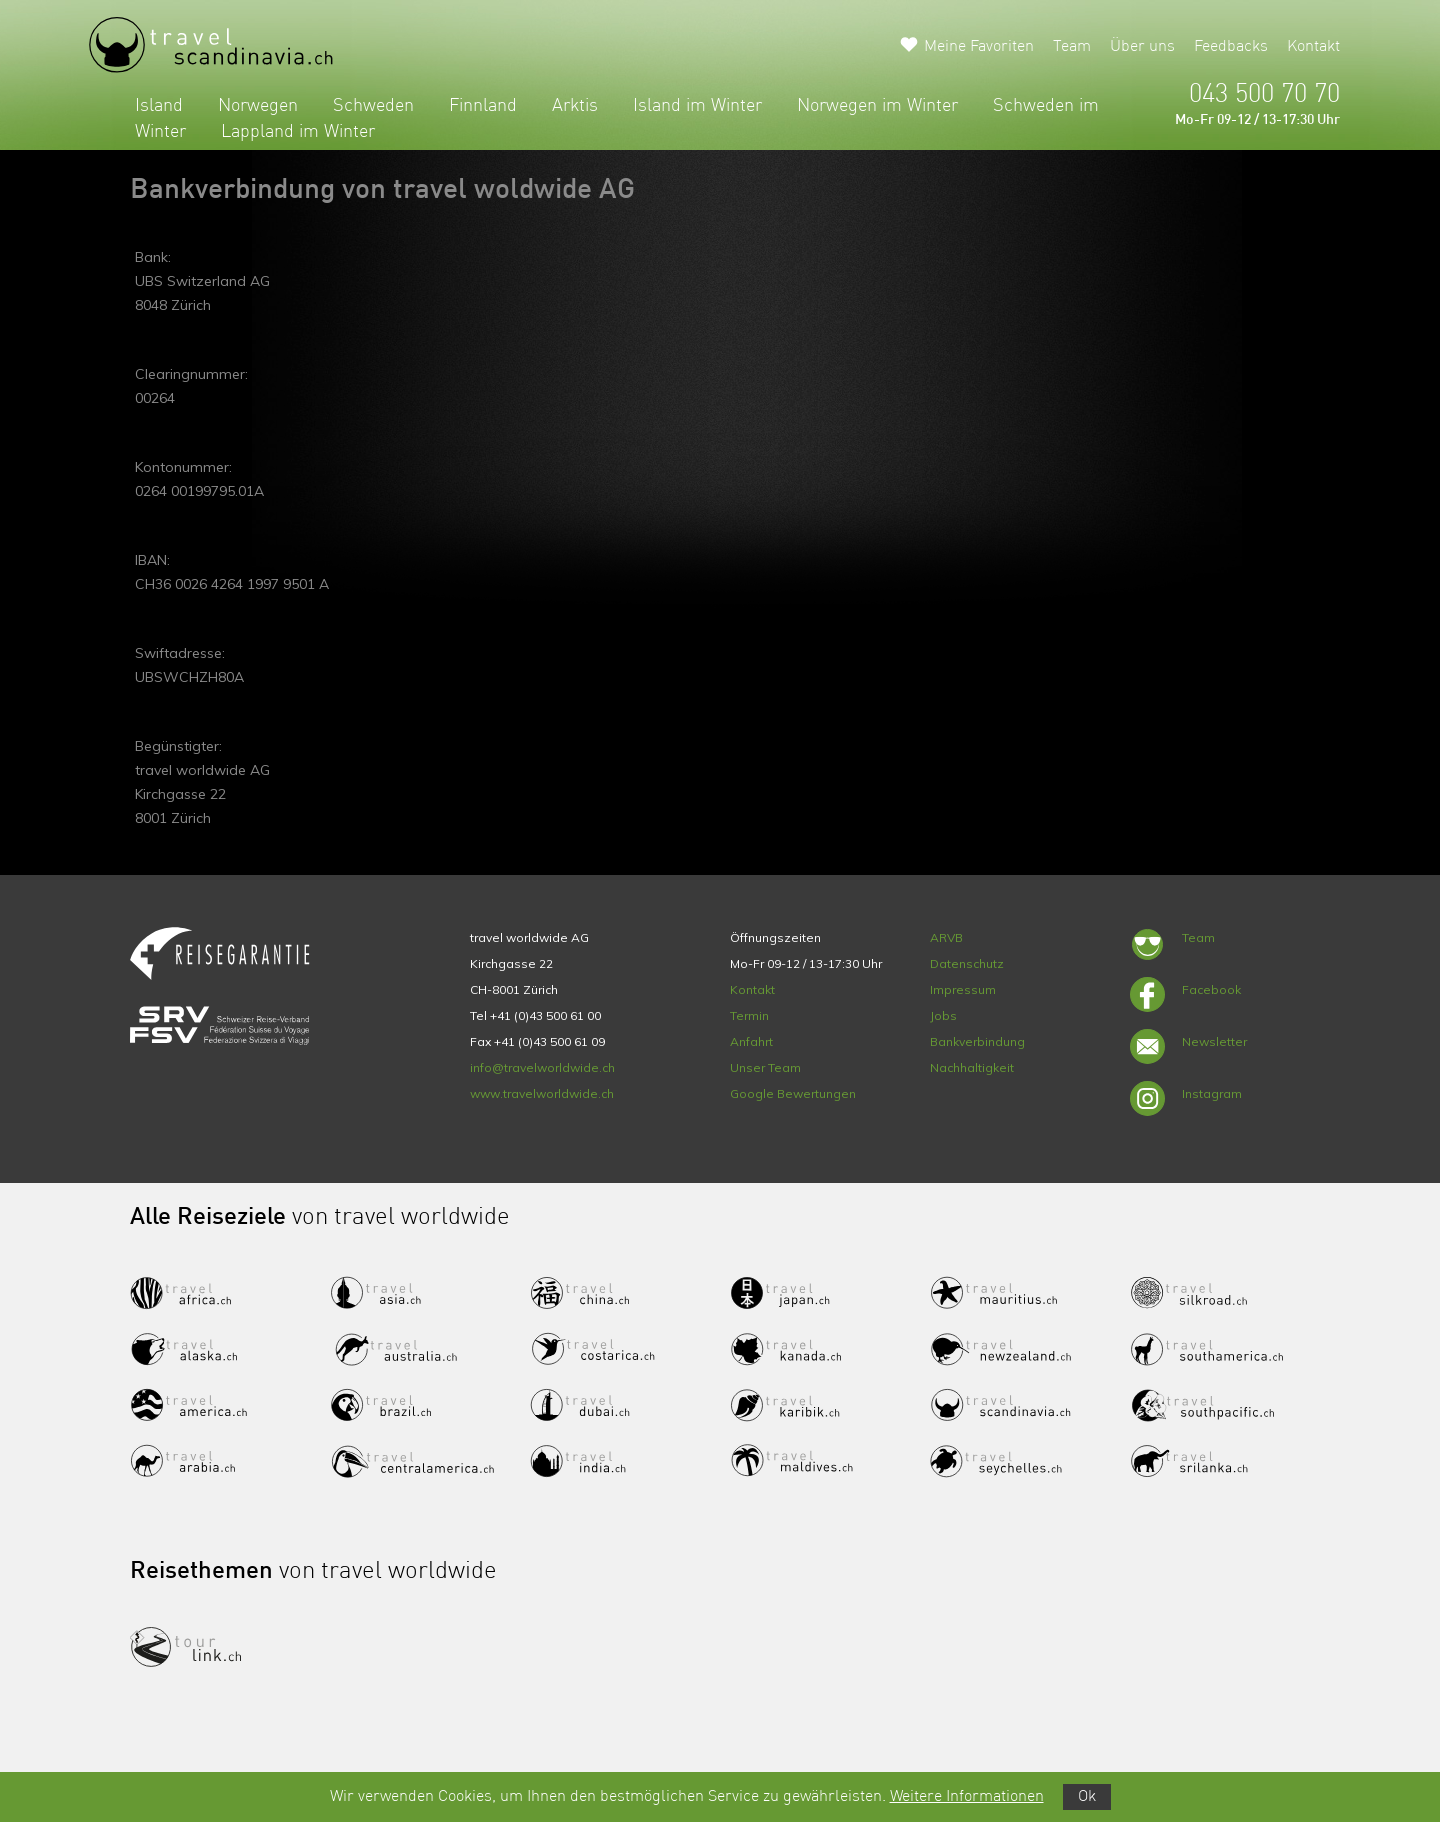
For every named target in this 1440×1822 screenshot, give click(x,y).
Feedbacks (1231, 47)
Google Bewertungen (793, 1093)
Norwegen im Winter (877, 106)
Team (1072, 47)
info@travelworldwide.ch (542, 1067)
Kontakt (1313, 47)
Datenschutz (967, 963)
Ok (1087, 1797)
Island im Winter (697, 106)
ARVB (946, 937)
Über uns (1142, 47)
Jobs (943, 1015)
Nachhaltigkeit (972, 1067)
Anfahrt (751, 1041)
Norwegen (258, 106)
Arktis (575, 106)
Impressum (963, 989)
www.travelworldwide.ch (542, 1093)
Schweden (373, 106)
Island (159, 106)
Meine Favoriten (979, 47)
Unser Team (765, 1067)
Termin (749, 1015)
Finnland (483, 106)
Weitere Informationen (967, 1797)
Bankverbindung (977, 1041)
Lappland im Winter (298, 132)
